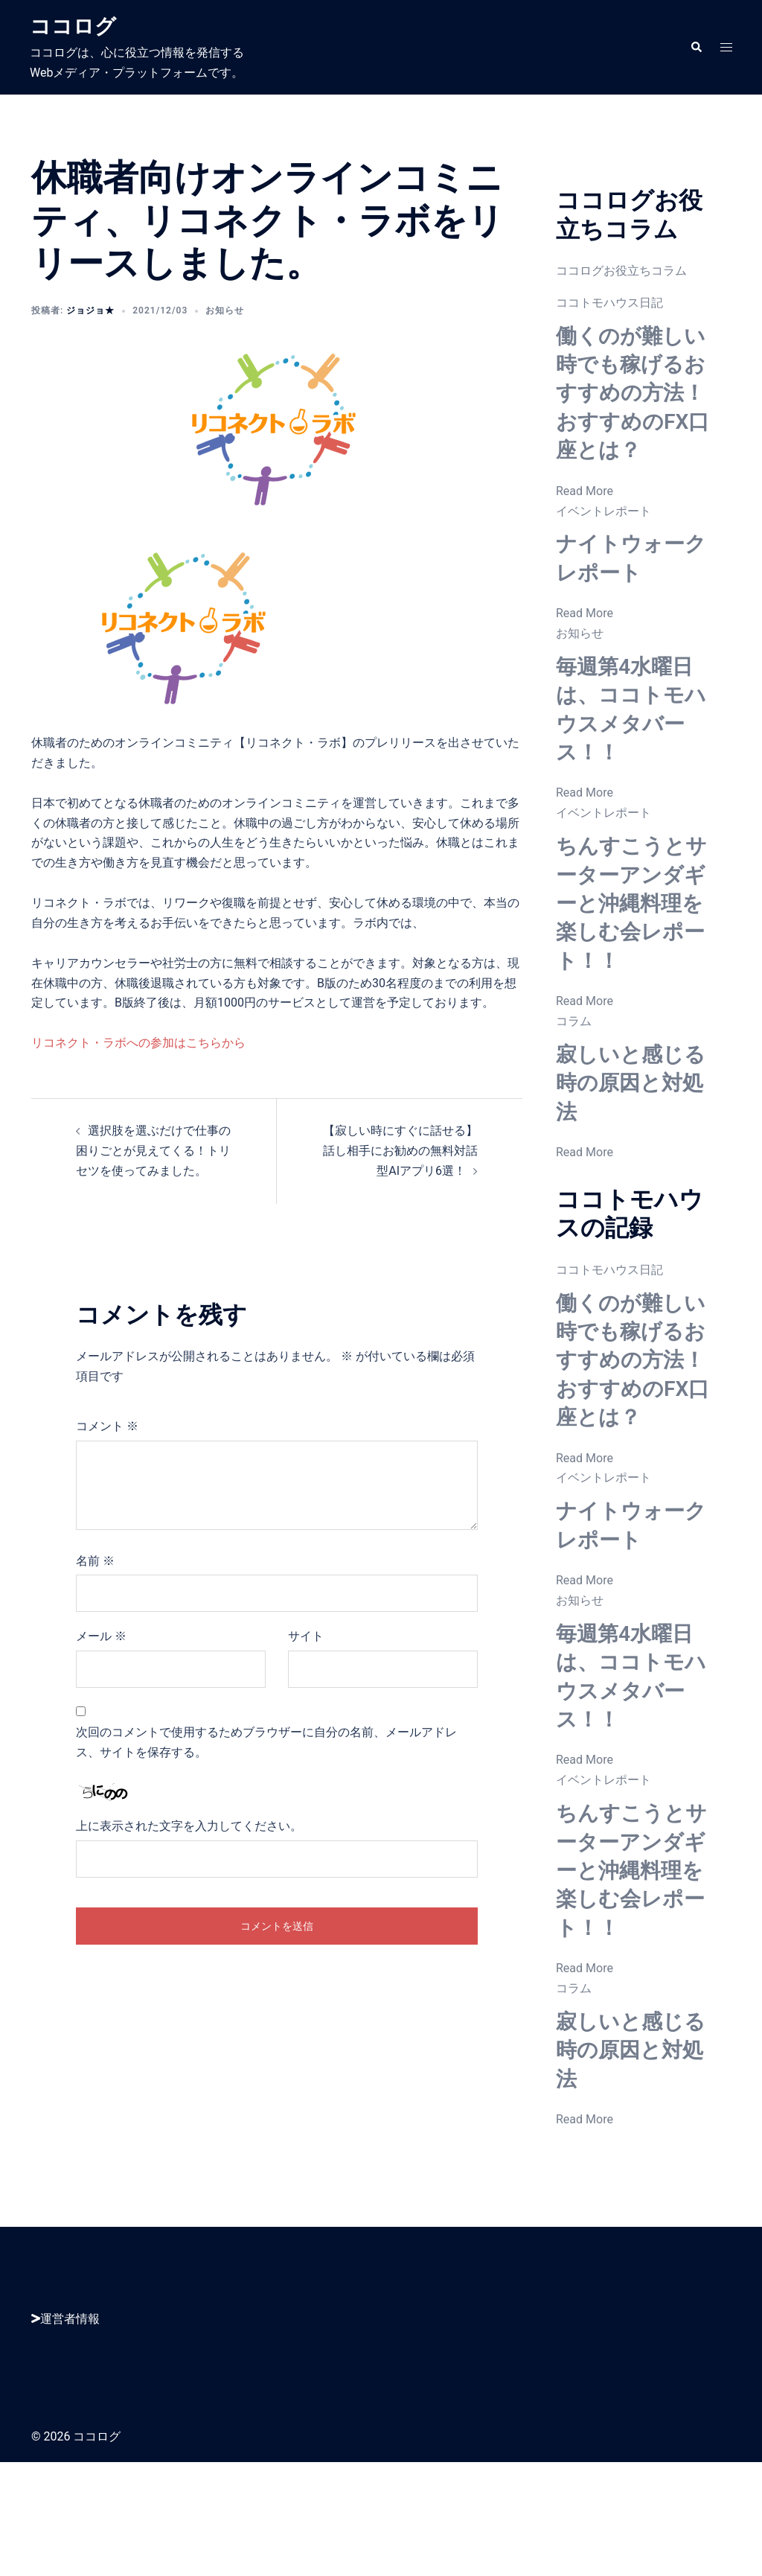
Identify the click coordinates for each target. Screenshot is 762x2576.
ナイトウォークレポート (629, 586)
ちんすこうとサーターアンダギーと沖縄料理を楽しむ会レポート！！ (629, 945)
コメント (107, 1426)
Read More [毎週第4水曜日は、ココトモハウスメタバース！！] (584, 821)
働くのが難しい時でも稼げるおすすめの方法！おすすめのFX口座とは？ (630, 406)
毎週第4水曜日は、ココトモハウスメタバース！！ (634, 737)
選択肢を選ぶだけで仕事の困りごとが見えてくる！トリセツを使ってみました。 (153, 1150)
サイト (306, 1636)
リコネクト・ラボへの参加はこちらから (138, 1043)
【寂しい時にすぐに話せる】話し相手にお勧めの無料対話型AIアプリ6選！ (400, 1150)
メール (101, 1636)
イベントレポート (603, 539)
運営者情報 (65, 2433)
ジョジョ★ (90, 310)
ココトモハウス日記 (609, 303)
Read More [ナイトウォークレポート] (584, 642)
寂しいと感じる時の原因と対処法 (629, 1139)
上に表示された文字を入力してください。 (189, 1826)
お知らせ (224, 310)
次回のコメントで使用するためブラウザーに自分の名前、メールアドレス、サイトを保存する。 (266, 1742)
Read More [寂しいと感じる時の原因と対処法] (584, 1209)
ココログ (79, 25)
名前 (95, 1561)
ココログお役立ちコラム (621, 271)
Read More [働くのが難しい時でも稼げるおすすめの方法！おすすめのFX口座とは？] (584, 519)
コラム (574, 1078)
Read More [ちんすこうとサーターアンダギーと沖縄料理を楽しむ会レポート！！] (584, 1058)
